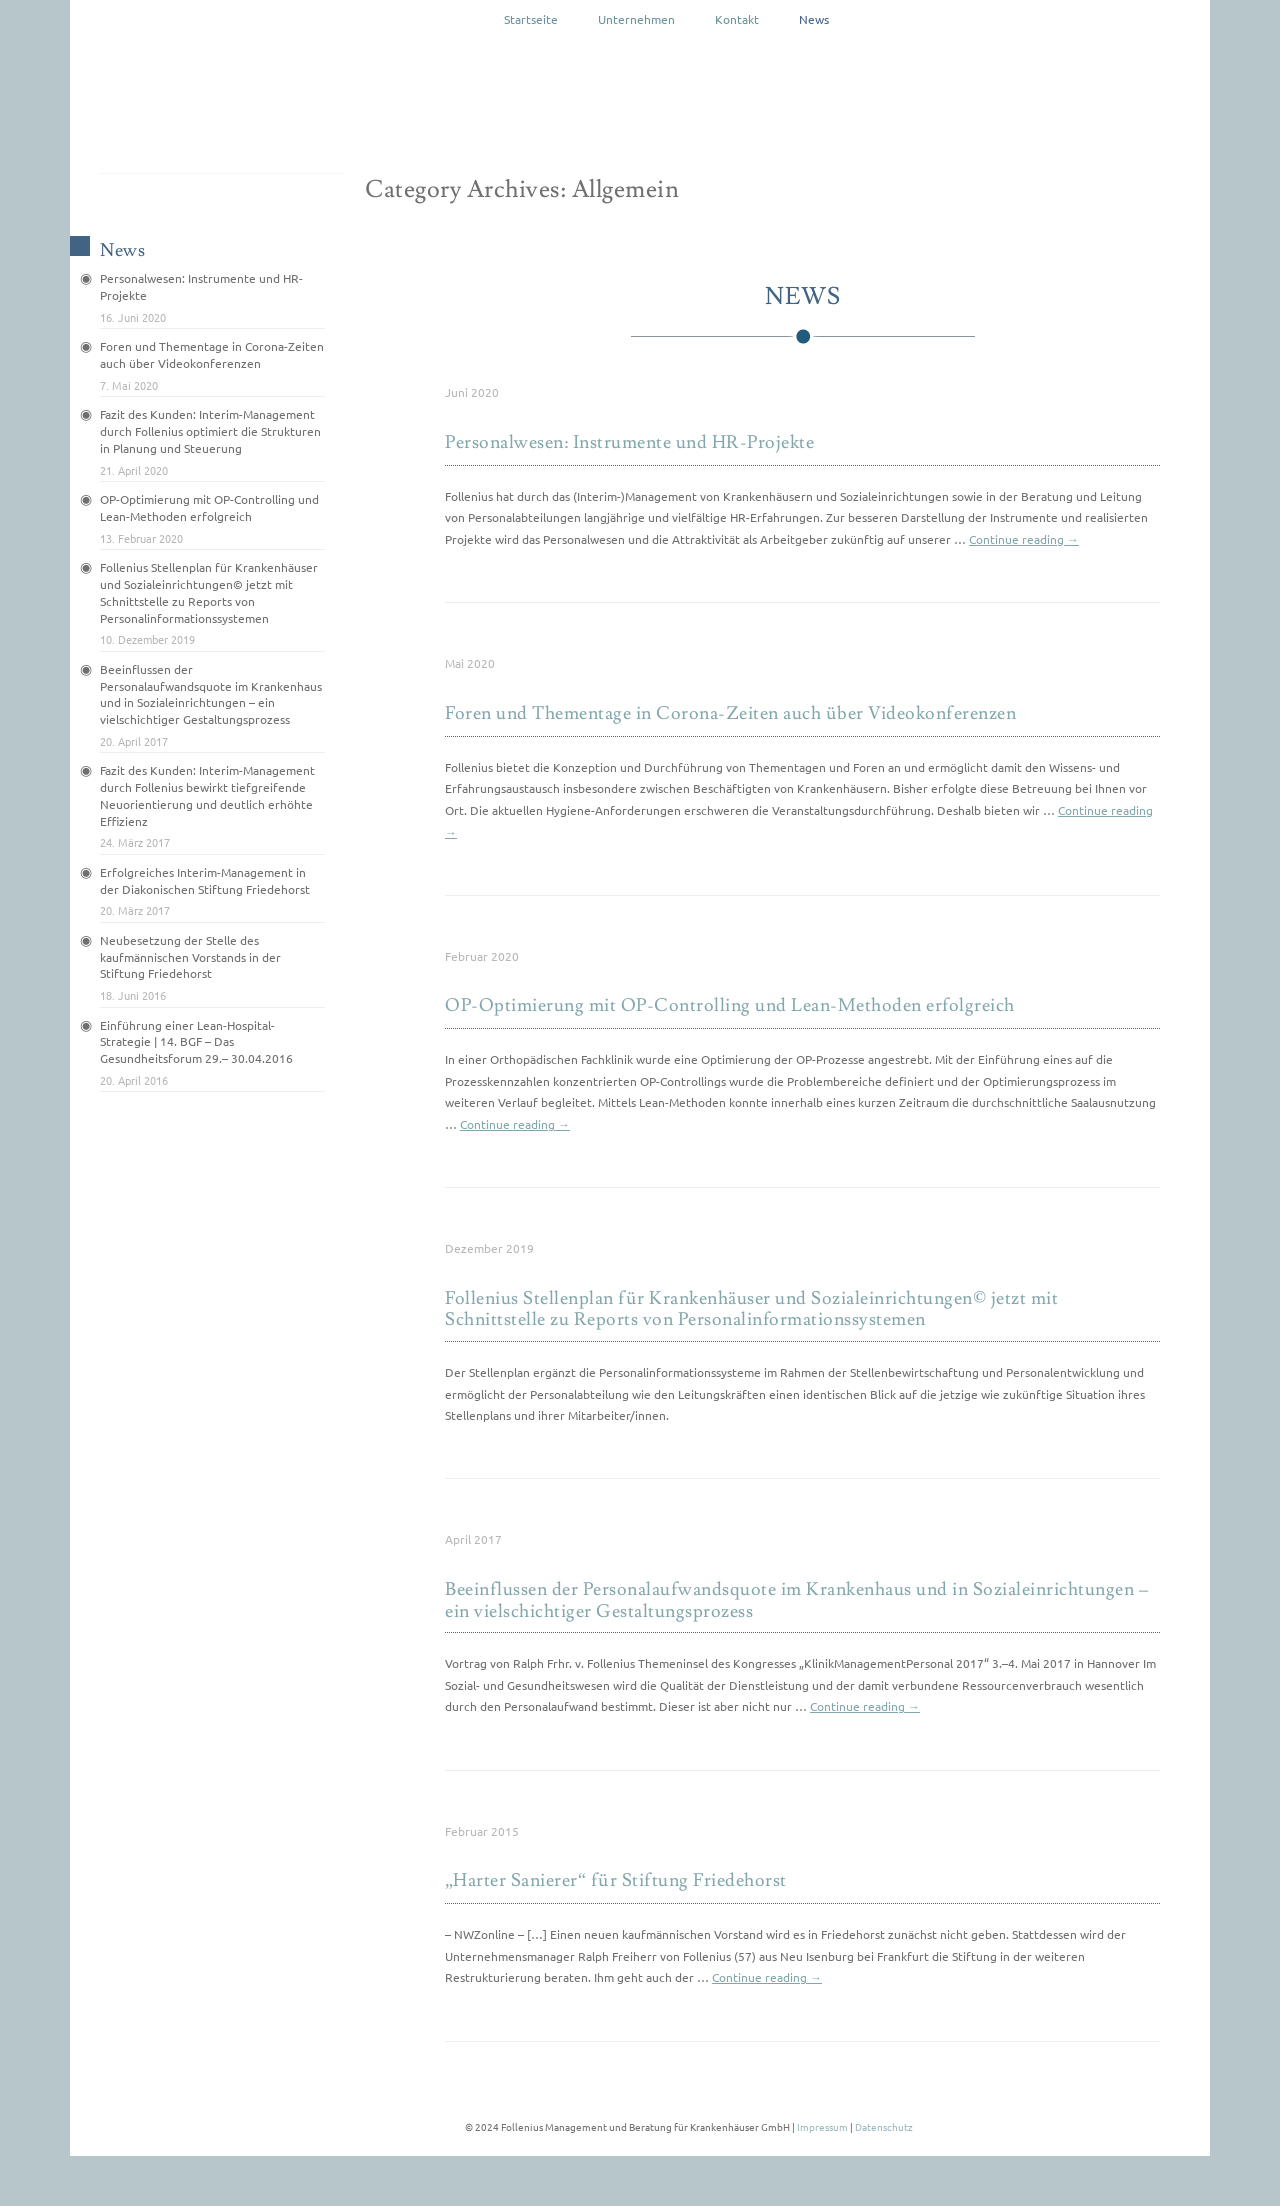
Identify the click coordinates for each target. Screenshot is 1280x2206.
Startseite (531, 19)
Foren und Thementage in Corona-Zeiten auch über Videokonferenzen (730, 713)
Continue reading (1024, 539)
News (814, 19)
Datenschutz (884, 2126)
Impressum (822, 2126)
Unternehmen (636, 19)
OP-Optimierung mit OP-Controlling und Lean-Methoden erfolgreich (730, 1005)
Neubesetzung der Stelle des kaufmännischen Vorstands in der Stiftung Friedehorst (190, 957)
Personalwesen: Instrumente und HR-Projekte (629, 442)
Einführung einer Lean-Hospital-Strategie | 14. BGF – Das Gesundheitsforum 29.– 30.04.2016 (196, 1042)
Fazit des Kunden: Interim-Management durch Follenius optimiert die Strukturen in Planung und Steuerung (210, 431)
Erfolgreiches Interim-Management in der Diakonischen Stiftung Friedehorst (205, 880)
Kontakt (737, 19)
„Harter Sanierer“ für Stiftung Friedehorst (616, 1880)
